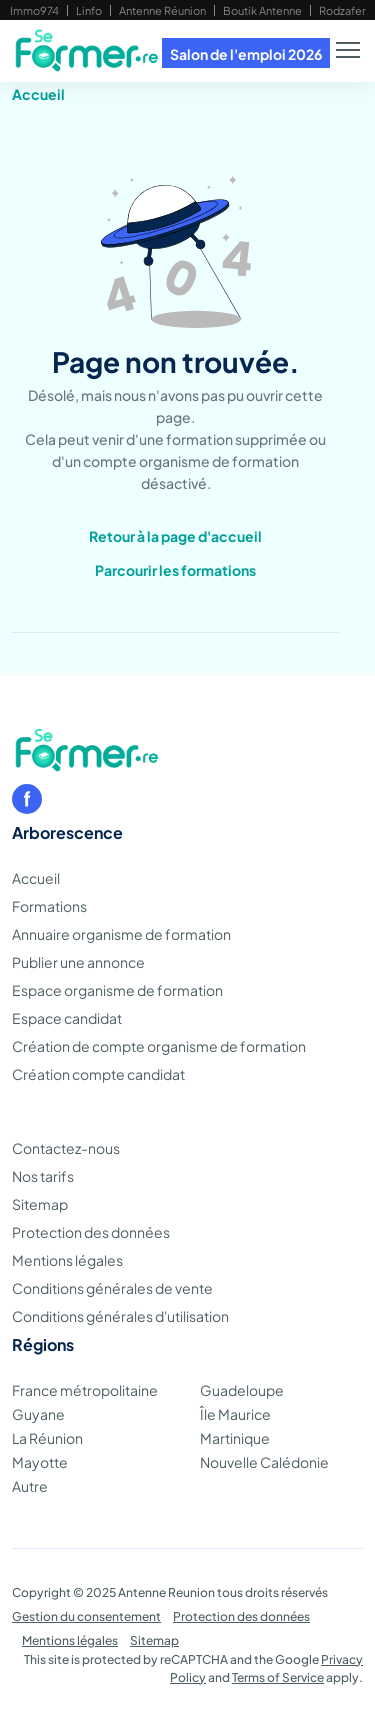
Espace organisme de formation (117, 990)
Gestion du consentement (86, 1616)
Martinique (235, 1438)
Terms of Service (278, 1677)
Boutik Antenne (262, 10)
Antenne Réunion (162, 10)
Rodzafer (342, 10)
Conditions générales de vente (112, 1288)
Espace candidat (67, 1018)
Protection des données (91, 1232)
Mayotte (40, 1462)
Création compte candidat (98, 1074)
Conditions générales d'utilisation (120, 1316)
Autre (30, 1486)
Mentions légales (67, 1260)
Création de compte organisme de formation (159, 1046)
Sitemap (40, 1204)
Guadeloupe (242, 1390)
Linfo (89, 10)
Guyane (38, 1414)
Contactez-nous (66, 1148)
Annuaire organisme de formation (121, 934)
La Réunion (47, 1438)
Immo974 (34, 10)
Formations (49, 906)
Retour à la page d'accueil (175, 536)
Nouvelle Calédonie (264, 1462)
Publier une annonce (78, 962)
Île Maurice (235, 1414)
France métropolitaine (85, 1390)
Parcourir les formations (175, 570)
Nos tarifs (43, 1176)
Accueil (38, 94)
